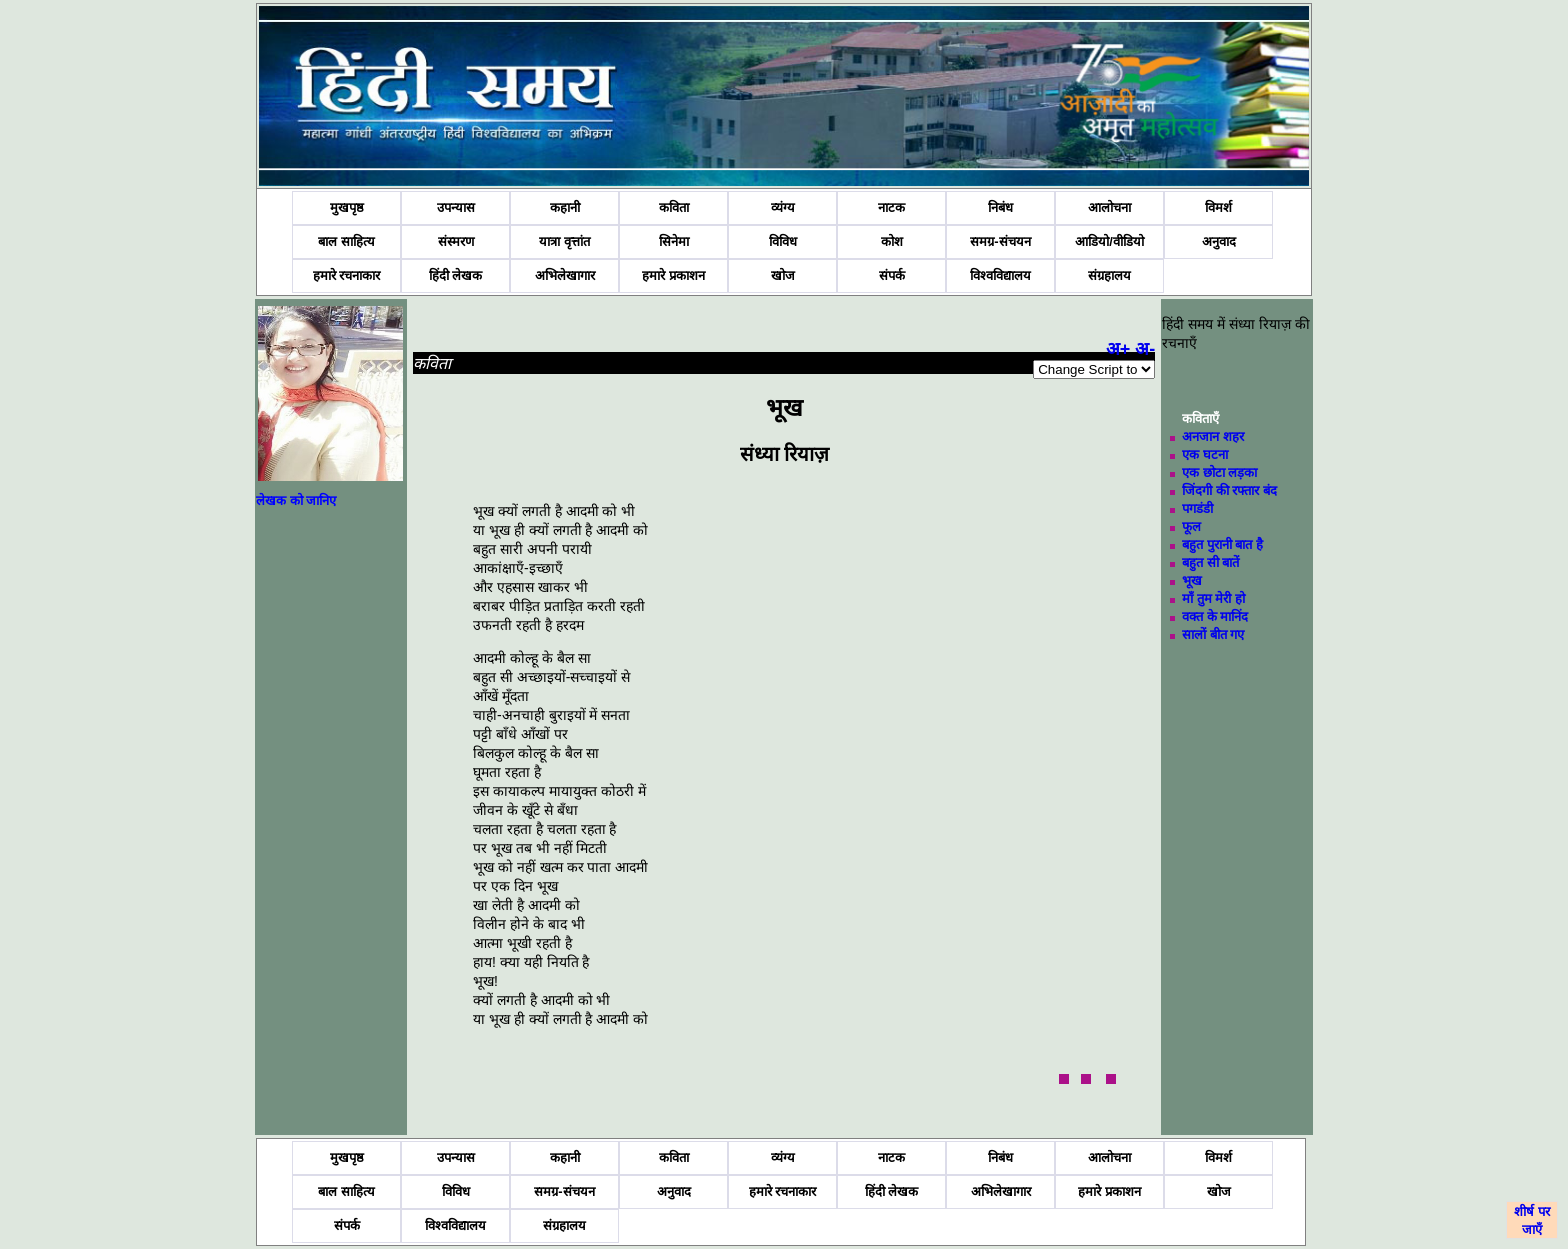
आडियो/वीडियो (1109, 241)
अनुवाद (1219, 241)
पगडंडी (1197, 508)
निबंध (1000, 207)
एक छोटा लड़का (1219, 472)
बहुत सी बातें (1210, 562)
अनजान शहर (1213, 436)
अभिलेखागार (565, 275)
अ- (1145, 349)
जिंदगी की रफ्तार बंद (1229, 490)
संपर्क (892, 275)
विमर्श (1218, 207)
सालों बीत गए (1213, 634)
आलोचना (1109, 207)
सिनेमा (674, 241)
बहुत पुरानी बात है (1222, 544)
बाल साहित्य (346, 241)
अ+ (1118, 349)
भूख (1192, 580)
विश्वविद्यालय (1000, 275)
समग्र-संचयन (1000, 241)
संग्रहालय (1109, 275)
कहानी (565, 207)
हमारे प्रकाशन (673, 275)
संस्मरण (456, 241)
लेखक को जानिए (296, 500)
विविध (783, 241)
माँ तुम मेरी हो (1213, 598)
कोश (892, 241)
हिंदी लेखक (456, 275)
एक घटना (1205, 454)
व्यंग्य (783, 207)
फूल (1191, 526)
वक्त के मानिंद (1215, 616)
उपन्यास (456, 207)
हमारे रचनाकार (347, 275)
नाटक (891, 207)
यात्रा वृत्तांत (564, 241)
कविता (674, 207)
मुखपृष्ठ (347, 207)
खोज (783, 275)
